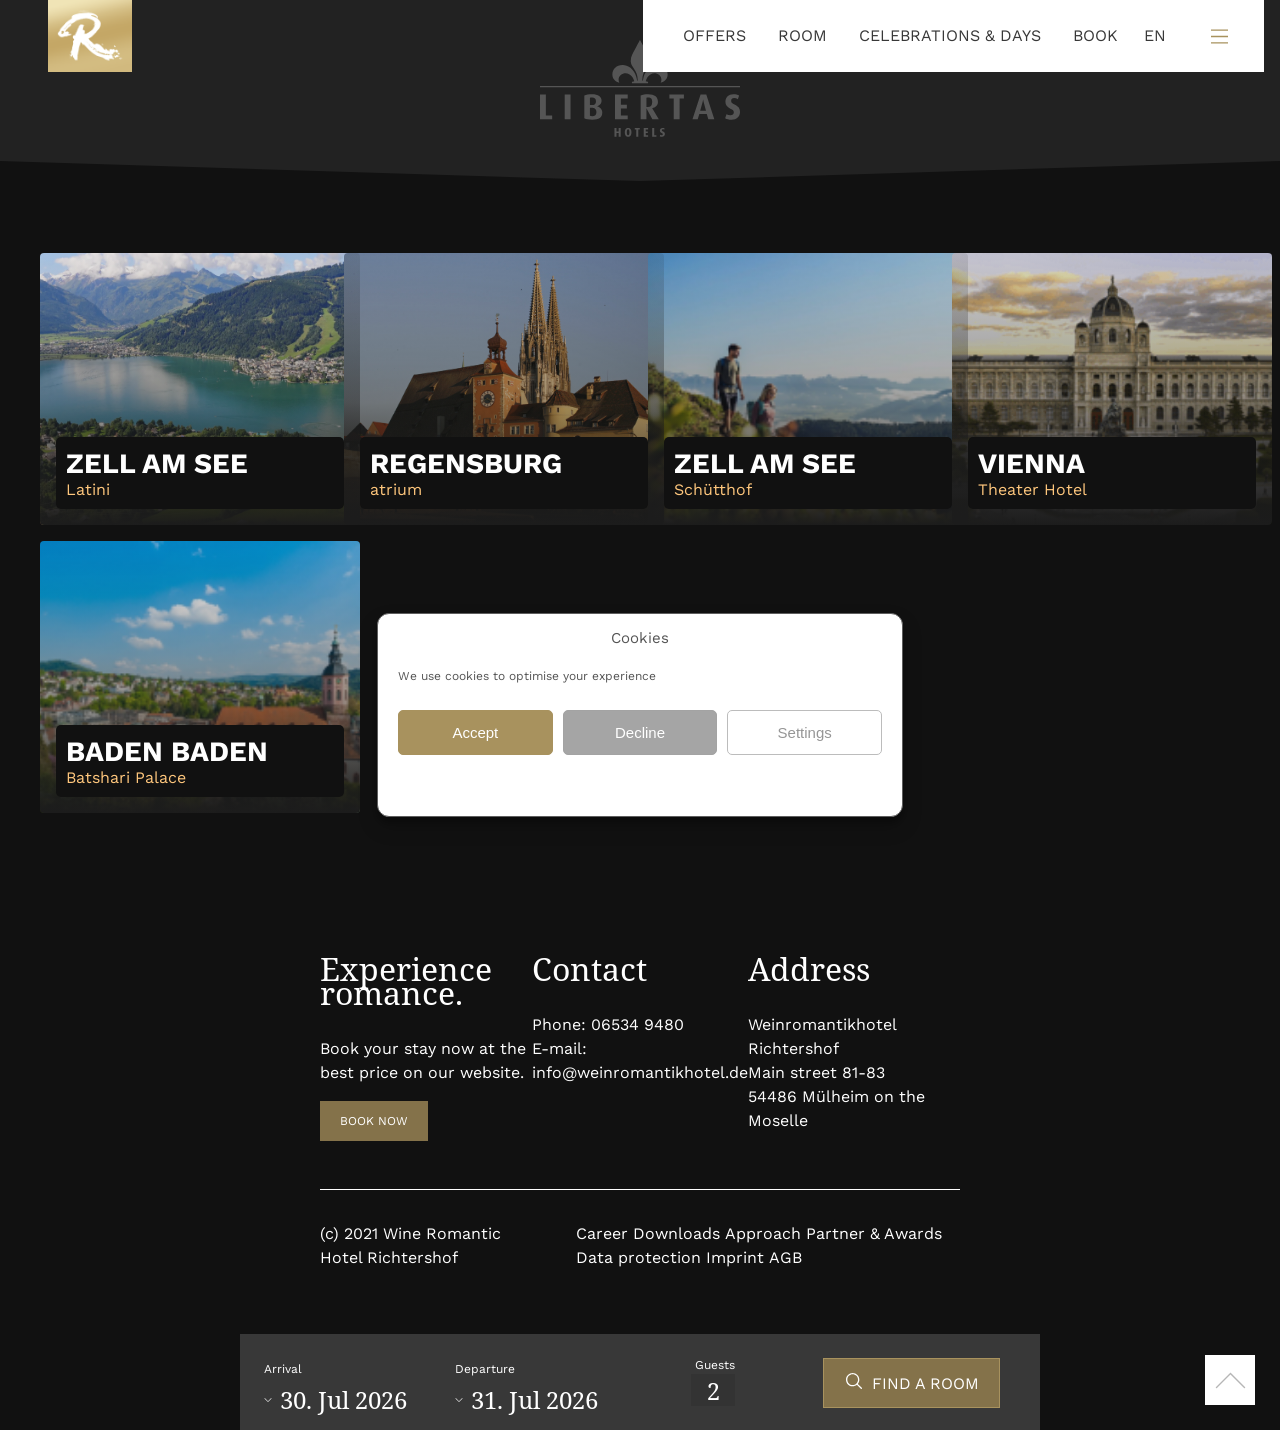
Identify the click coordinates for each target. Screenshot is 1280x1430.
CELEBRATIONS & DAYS (950, 35)
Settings (805, 732)
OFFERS (714, 35)
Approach (763, 1233)
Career (602, 1233)
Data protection (583, 783)
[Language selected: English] (1150, 36)
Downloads (676, 1233)
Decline (640, 732)
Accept (475, 732)
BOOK (1095, 35)
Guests (715, 1365)
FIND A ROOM (925, 1383)
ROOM (802, 35)
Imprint (735, 1257)
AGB (785, 1257)
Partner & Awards (874, 1233)
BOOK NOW (374, 1121)
